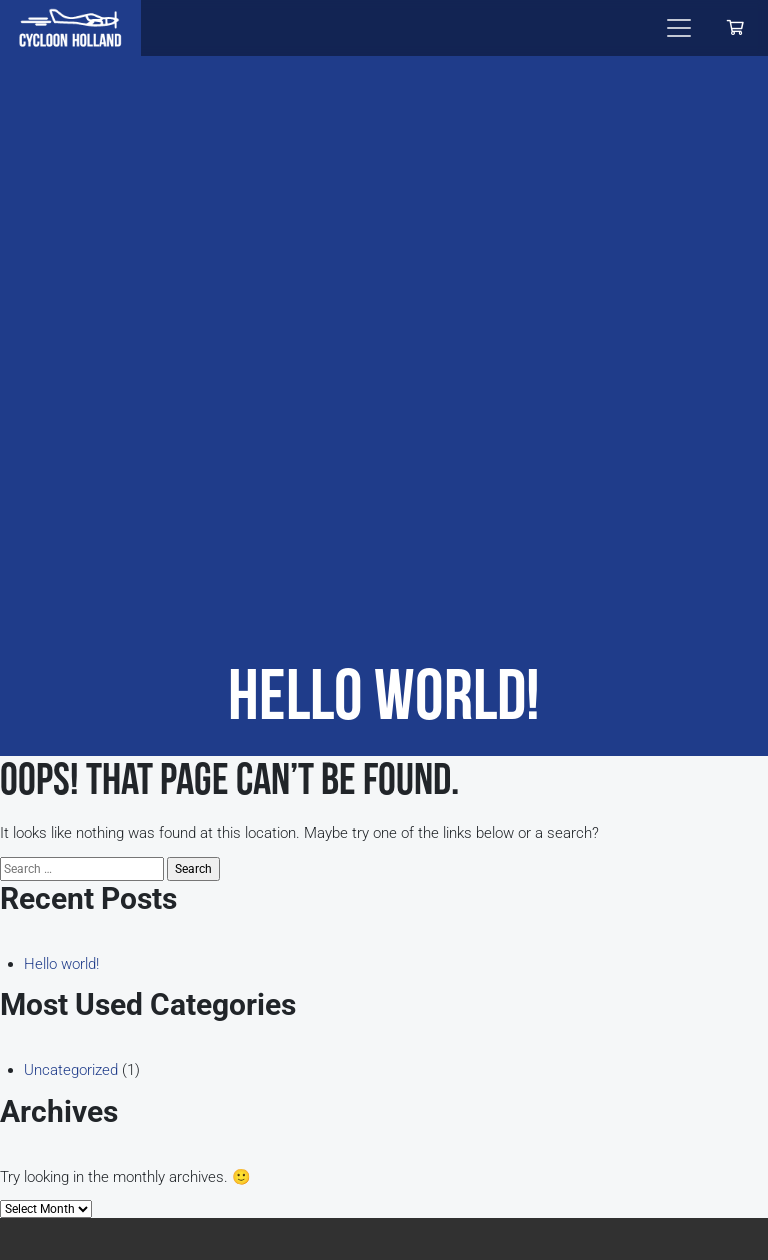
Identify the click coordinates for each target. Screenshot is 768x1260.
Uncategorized (71, 1070)
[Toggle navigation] (679, 28)
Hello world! (61, 964)
